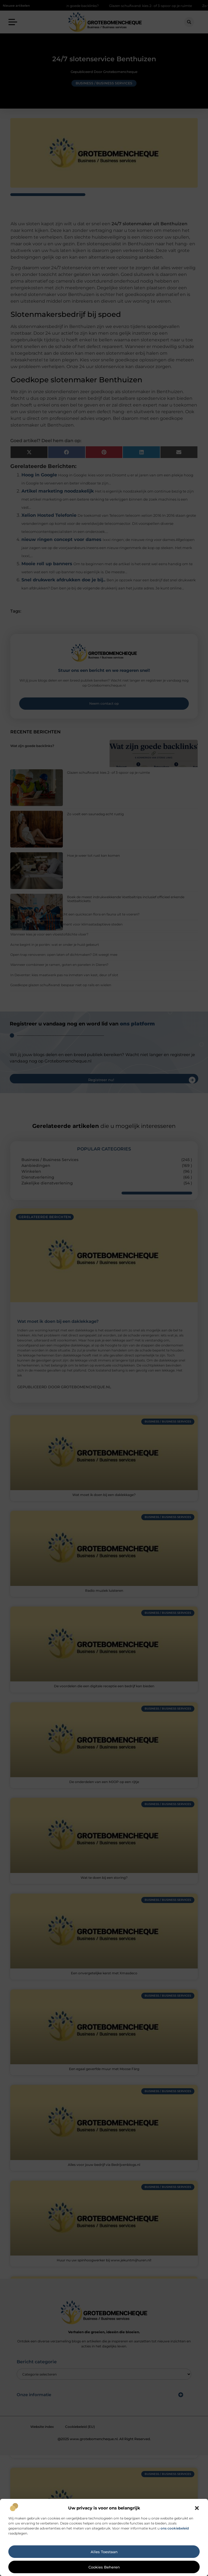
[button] (197, 2508)
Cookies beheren (104, 2567)
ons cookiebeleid (174, 2528)
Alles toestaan (104, 2552)
